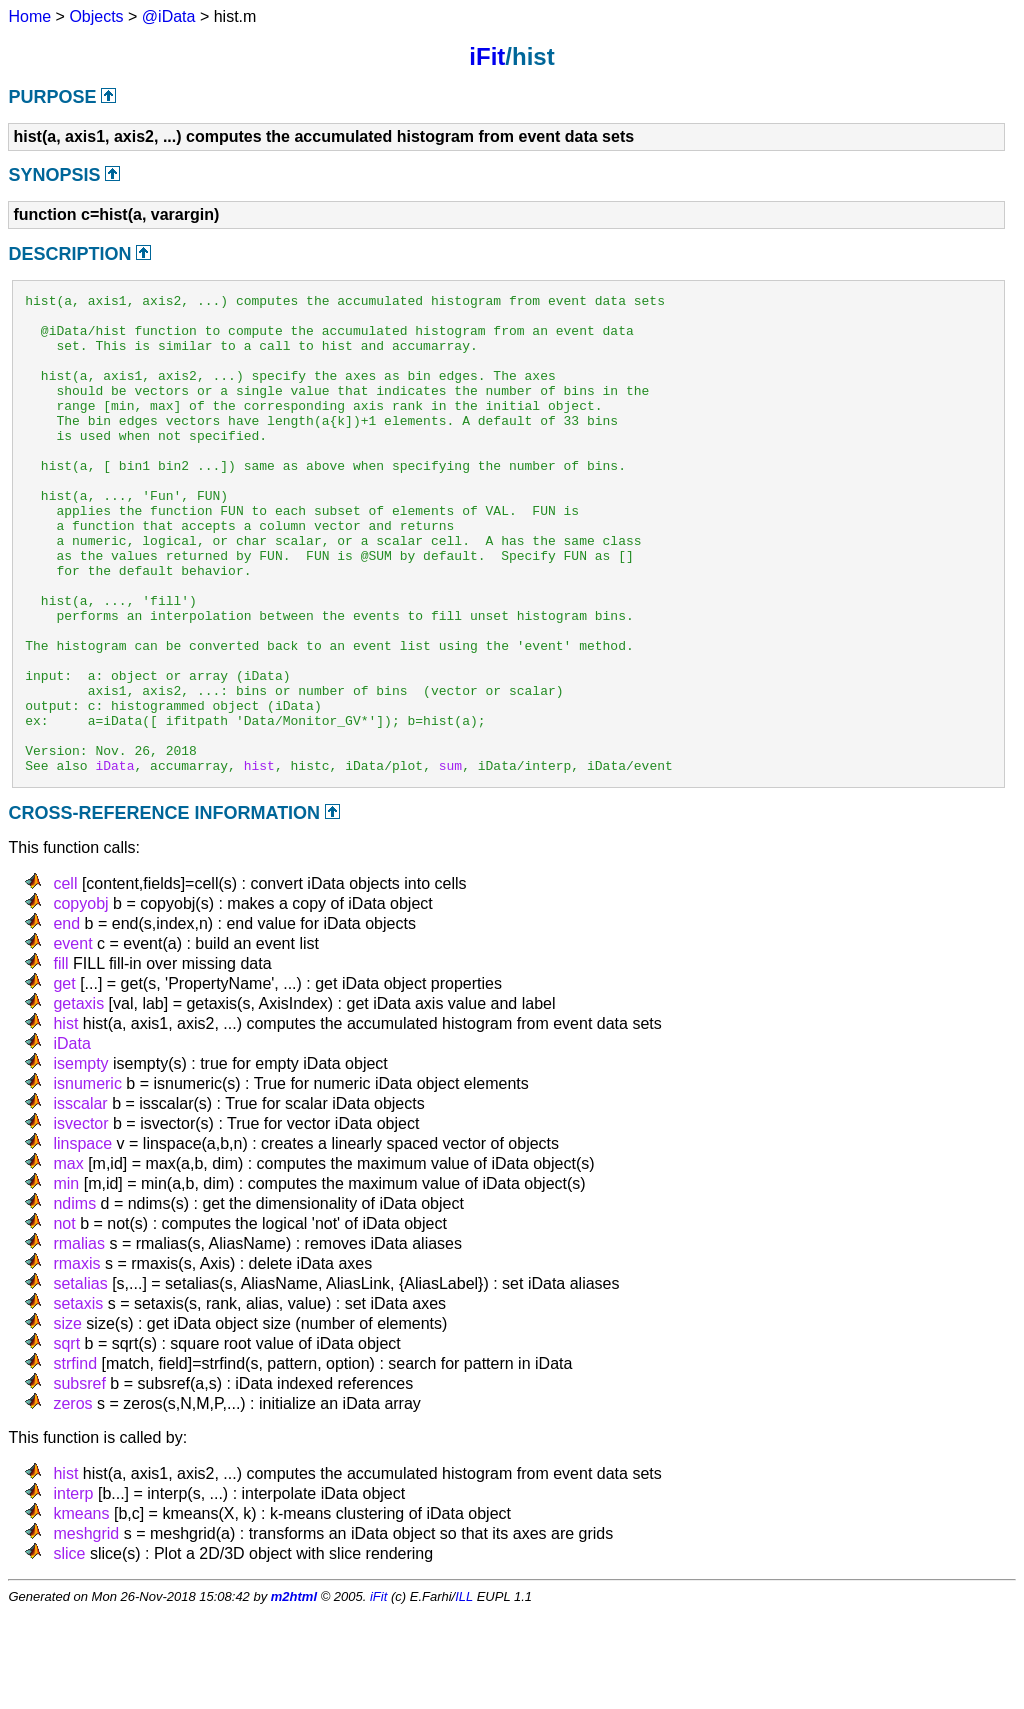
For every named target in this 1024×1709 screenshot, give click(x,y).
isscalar (80, 1199)
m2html (294, 1692)
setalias (80, 1379)
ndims (74, 1299)
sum (450, 861)
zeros (72, 1499)
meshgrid (86, 1629)
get (64, 1079)
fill (60, 1059)
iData (114, 861)
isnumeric (87, 1179)
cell (65, 979)
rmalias (79, 1339)
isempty (80, 1159)
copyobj (80, 999)
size (67, 1419)
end (66, 1019)
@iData (169, 16)
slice (69, 1649)
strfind (75, 1459)
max (68, 1259)
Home (29, 16)
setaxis (78, 1399)
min (66, 1279)
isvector (80, 1219)
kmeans (81, 1609)
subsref (79, 1479)
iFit (487, 56)
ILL (464, 1692)
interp (73, 1589)
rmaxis (76, 1359)
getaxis (78, 1099)
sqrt (66, 1439)
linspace (82, 1239)
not (64, 1319)
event (72, 1039)
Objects (96, 16)
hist (259, 861)
